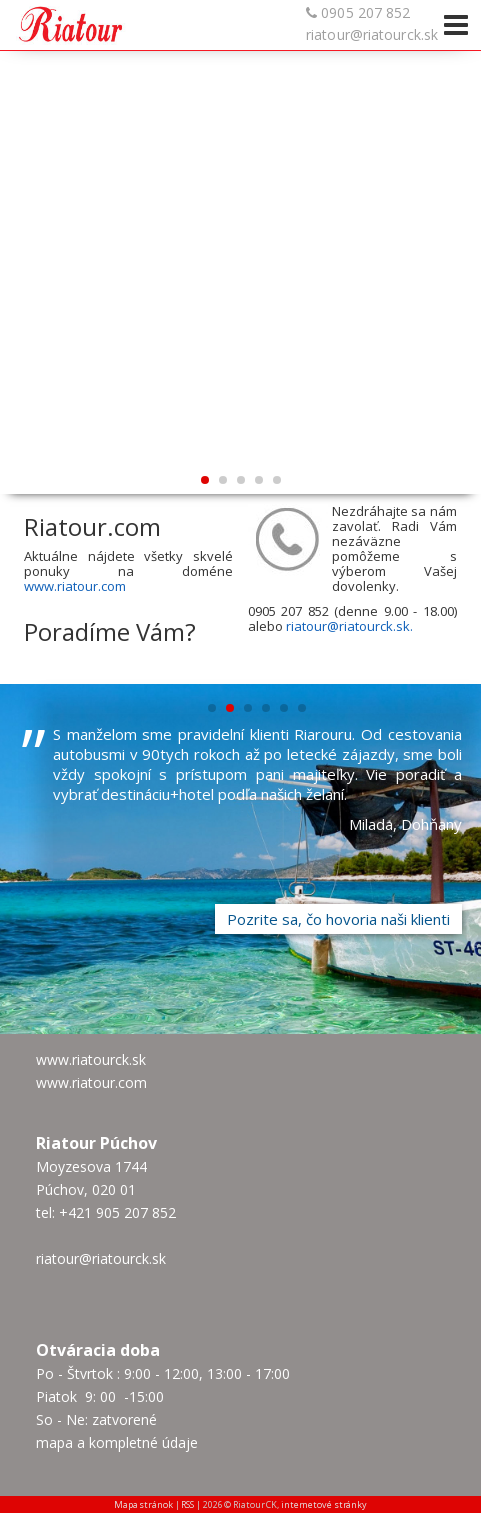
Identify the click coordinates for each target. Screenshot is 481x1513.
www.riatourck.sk (91, 1059)
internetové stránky (324, 1504)
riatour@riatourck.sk (372, 34)
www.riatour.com (75, 586)
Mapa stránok (143, 1504)
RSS (187, 1504)
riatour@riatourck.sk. (349, 626)
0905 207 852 (365, 12)
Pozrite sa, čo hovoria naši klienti (338, 919)
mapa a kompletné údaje (117, 1442)
